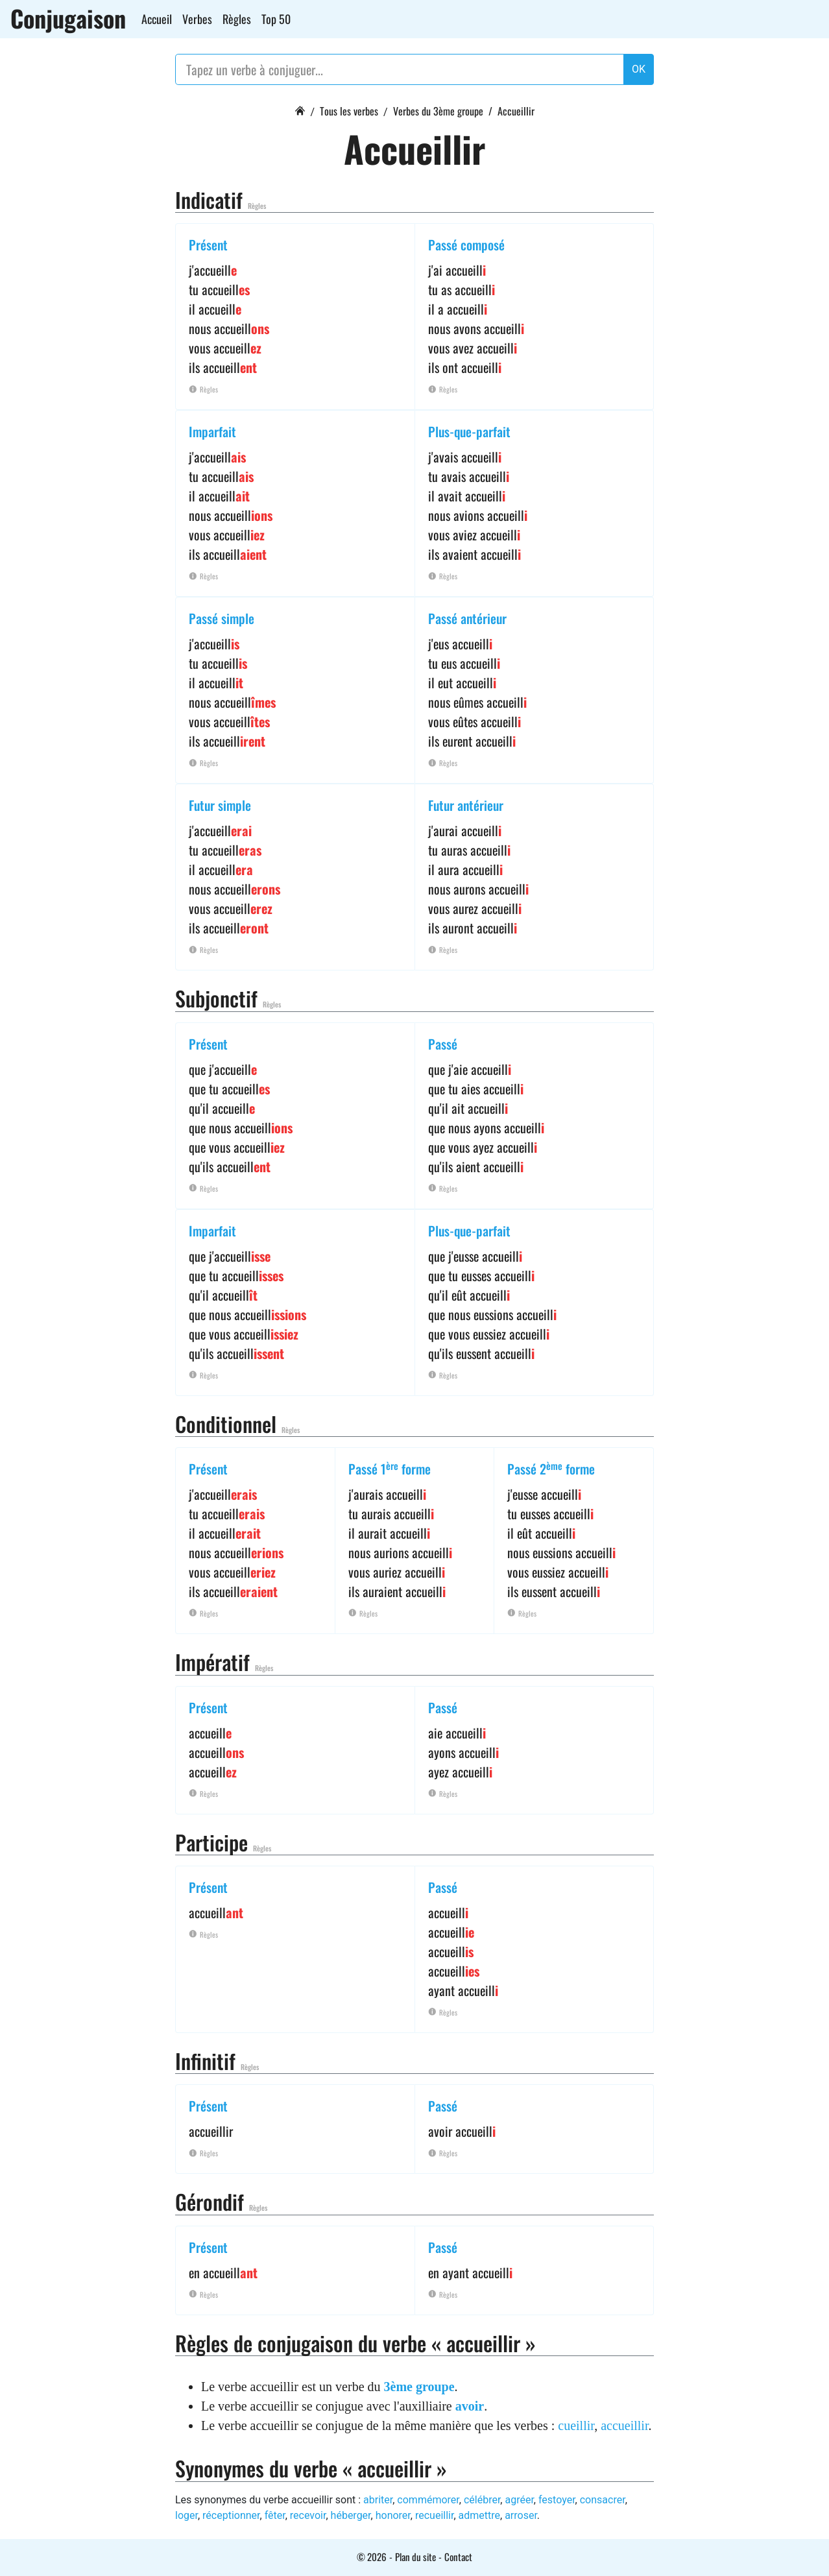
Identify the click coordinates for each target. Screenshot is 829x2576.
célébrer (482, 2500)
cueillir (576, 2425)
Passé (442, 1043)
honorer (393, 2515)
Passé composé (466, 244)
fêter (275, 2515)
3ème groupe (419, 2386)
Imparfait (212, 431)
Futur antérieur (465, 805)
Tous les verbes (349, 111)
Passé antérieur (467, 618)
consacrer (602, 2500)
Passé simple (221, 618)
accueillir (624, 2425)
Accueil (156, 18)
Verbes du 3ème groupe (438, 111)
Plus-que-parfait (469, 431)
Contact (458, 2556)
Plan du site (415, 2556)
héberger (351, 2515)
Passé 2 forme (551, 1468)
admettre (479, 2515)
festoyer (556, 2500)
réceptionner (230, 2515)
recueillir (434, 2515)
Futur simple (220, 805)
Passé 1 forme (389, 1468)
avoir (469, 2406)
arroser (521, 2515)
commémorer (428, 2500)
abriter (377, 2500)
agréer (519, 2500)
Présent (208, 244)
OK (638, 69)
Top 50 (276, 18)
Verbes (197, 18)
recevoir (308, 2515)
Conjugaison (68, 18)
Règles (236, 18)
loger (186, 2515)
